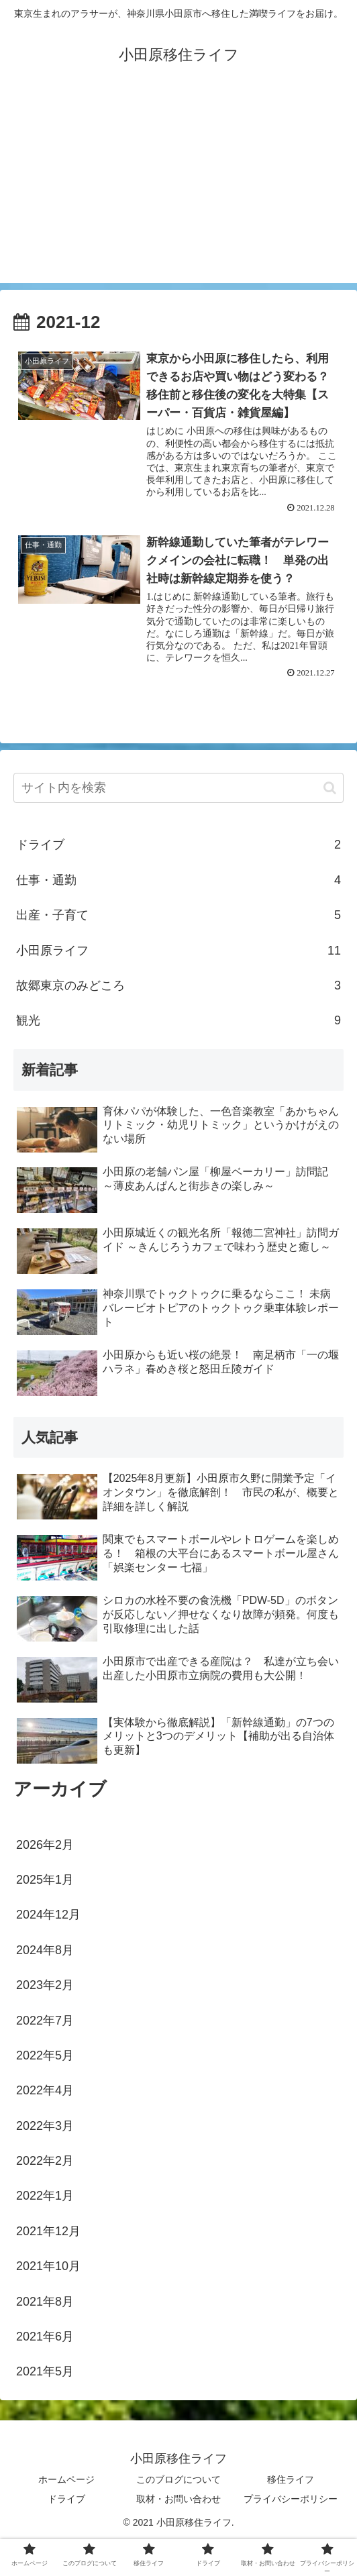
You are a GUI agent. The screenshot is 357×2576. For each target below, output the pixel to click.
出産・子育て (178, 915)
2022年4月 (45, 2090)
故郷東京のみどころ (178, 985)
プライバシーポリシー (291, 2498)
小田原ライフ (178, 950)
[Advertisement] (178, 189)
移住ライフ (290, 2479)
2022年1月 (45, 2196)
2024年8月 (45, 1950)
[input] (178, 788)
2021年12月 (48, 2231)
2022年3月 (45, 2126)
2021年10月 (48, 2266)
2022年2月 (45, 2160)
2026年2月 (45, 1844)
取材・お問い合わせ (178, 2498)
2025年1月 (45, 1879)
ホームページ (66, 2479)
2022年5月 (45, 2055)
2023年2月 (45, 1985)
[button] (330, 788)
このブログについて (178, 2479)
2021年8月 (45, 2301)
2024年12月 (48, 1915)
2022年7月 (45, 2020)
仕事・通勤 (178, 880)
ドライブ (178, 845)
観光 (178, 1020)
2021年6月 (45, 2336)
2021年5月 (45, 2372)
